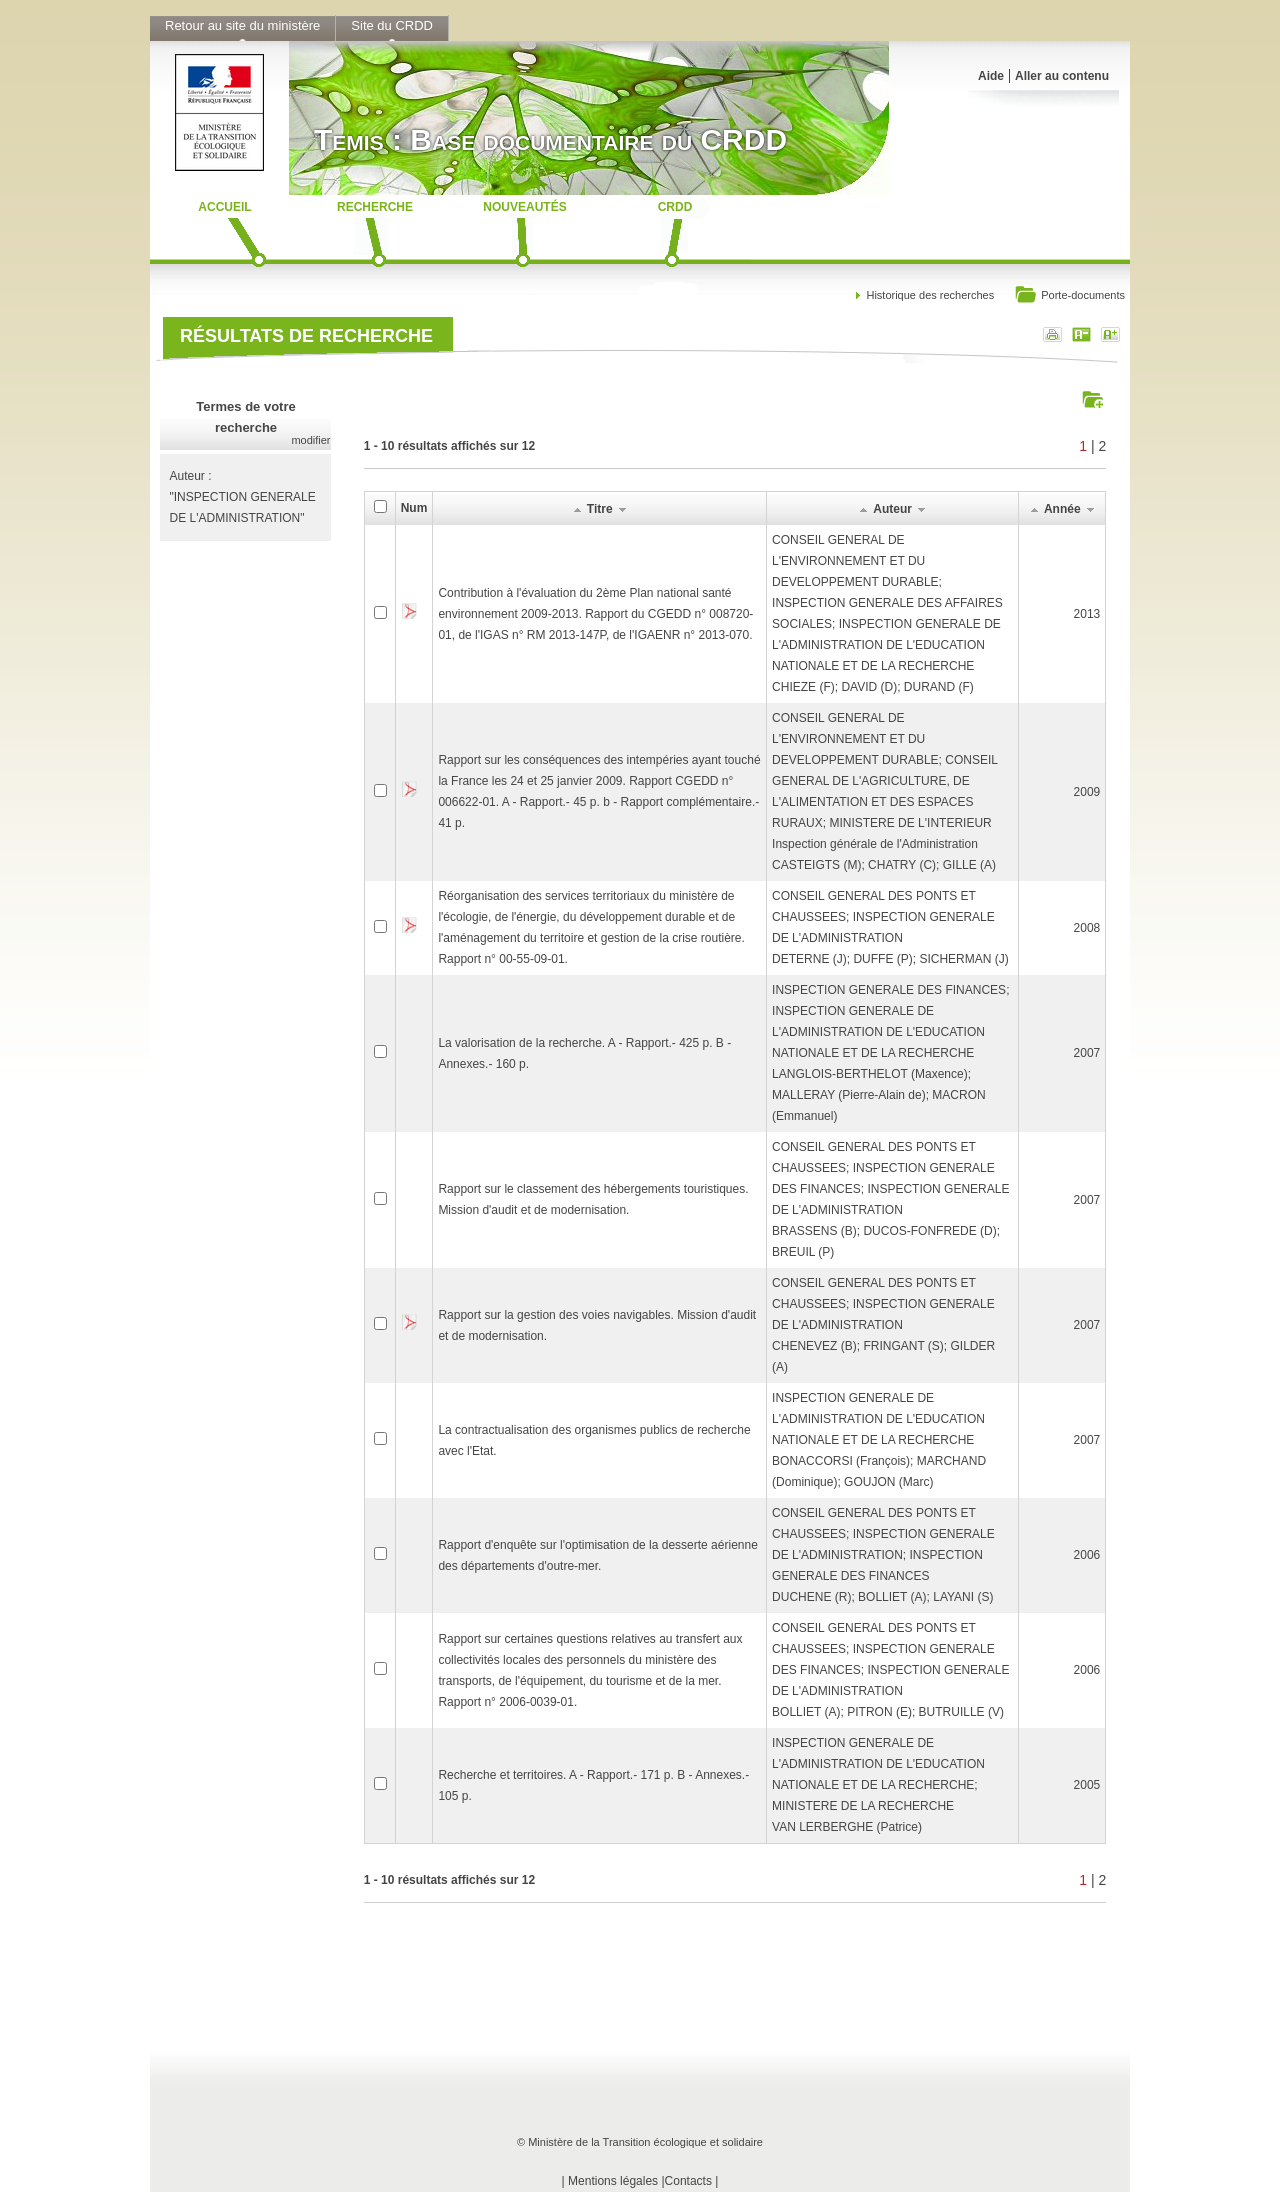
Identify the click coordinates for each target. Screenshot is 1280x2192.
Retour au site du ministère (242, 25)
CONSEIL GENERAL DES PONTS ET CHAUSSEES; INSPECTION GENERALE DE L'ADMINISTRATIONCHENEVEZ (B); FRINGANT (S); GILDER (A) (883, 1325)
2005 (1087, 1785)
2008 (1087, 928)
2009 (1087, 792)
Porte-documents (1069, 296)
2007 (1087, 1053)
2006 (1087, 1555)
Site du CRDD (392, 25)
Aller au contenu (1062, 76)
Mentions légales (613, 2181)
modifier (310, 440)
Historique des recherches (930, 295)
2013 (1087, 614)
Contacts (688, 2181)
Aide (991, 76)
